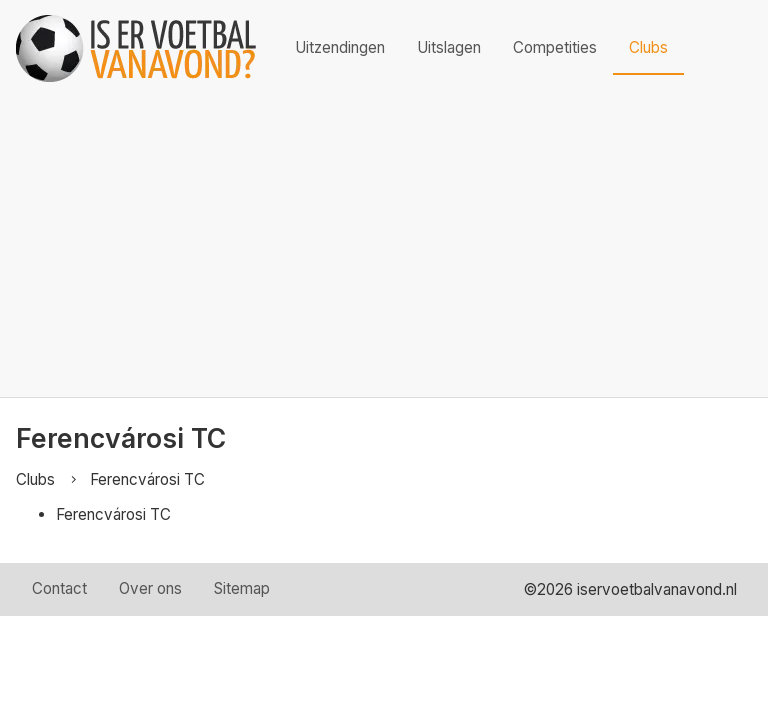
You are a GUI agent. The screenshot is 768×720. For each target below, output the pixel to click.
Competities (555, 47)
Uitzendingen (340, 47)
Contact (59, 588)
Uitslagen (449, 47)
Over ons (150, 588)
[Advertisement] (384, 247)
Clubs (648, 47)
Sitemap (242, 588)
